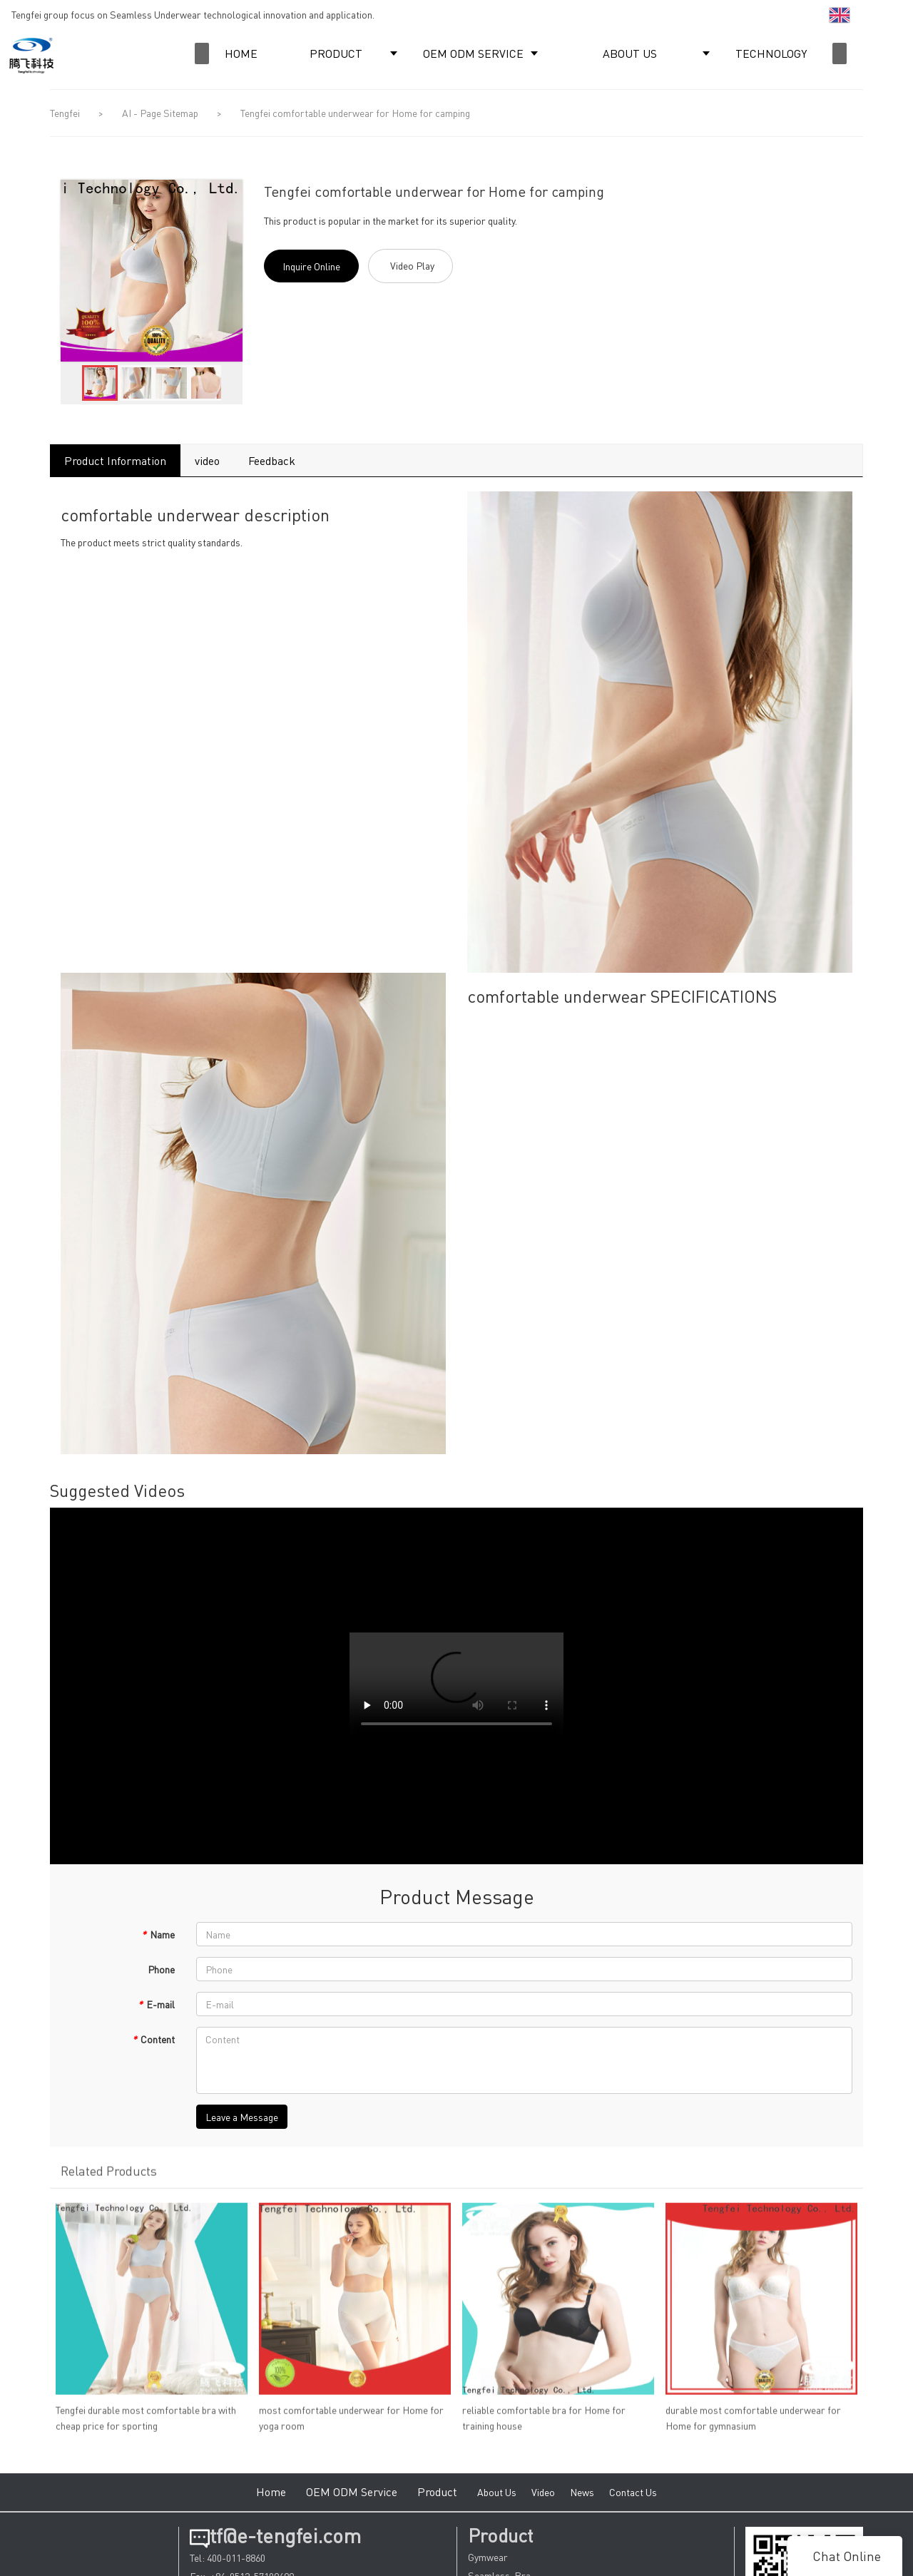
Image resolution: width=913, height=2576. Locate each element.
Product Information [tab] (115, 460)
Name (158, 1934)
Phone (161, 1969)
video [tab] (207, 460)
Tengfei (65, 112)
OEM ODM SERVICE (473, 53)
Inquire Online (311, 266)
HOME (241, 53)
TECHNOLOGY (771, 53)
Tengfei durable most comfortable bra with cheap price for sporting (146, 2422)
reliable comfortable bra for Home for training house (544, 2422)
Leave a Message (241, 2116)
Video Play (412, 265)
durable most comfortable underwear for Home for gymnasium (753, 2422)
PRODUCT (336, 53)
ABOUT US (630, 53)
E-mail (156, 2004)
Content (153, 2039)
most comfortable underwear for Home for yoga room (351, 2422)
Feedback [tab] (271, 460)
